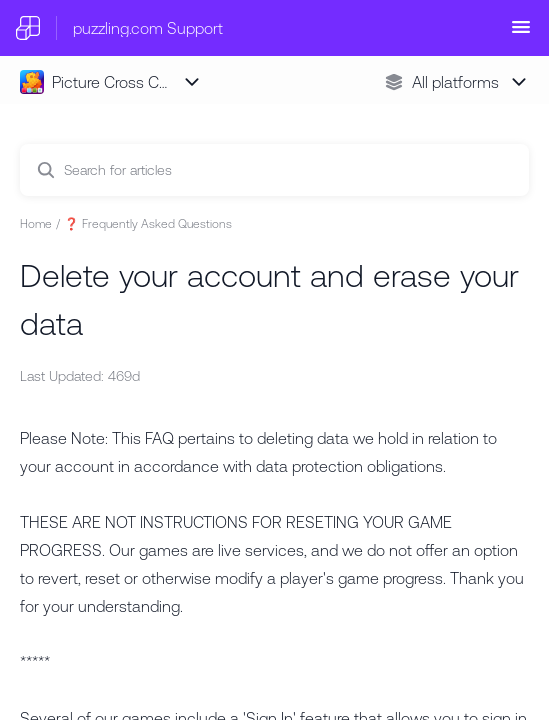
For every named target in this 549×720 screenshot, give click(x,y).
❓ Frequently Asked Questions (148, 224)
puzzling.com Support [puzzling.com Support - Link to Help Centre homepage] (148, 28)
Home (36, 224)
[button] (521, 33)
